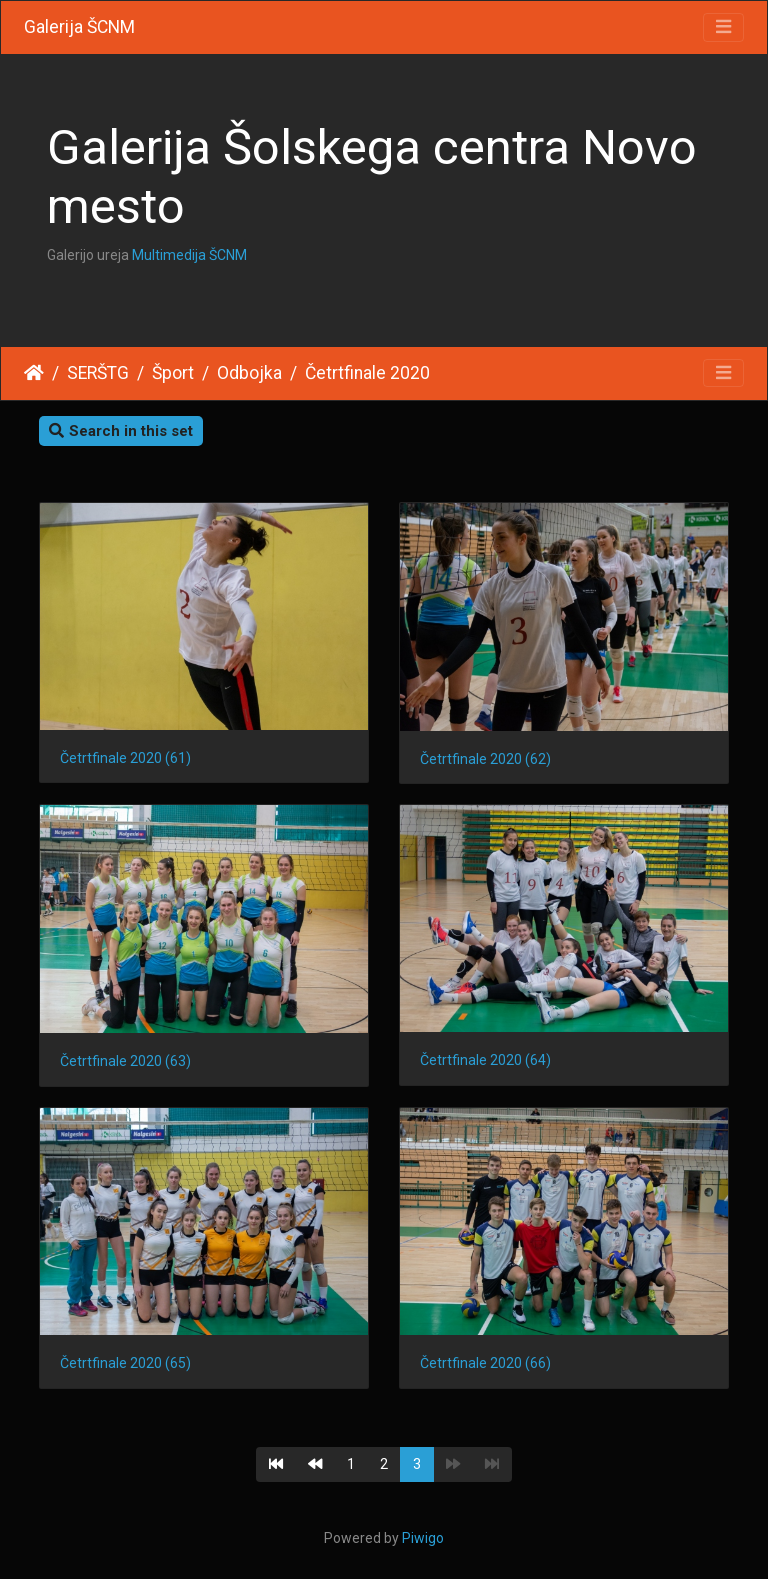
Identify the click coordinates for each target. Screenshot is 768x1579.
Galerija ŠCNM (79, 27)
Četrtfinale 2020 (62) (485, 759)
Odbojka (249, 373)
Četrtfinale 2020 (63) (125, 1061)
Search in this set (121, 431)
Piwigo (423, 1538)
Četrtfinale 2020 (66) (485, 1363)
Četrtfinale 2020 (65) (125, 1363)
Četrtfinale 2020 (367, 373)
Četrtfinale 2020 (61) (125, 758)
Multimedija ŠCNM (189, 255)
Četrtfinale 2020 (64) (485, 1060)
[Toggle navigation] (723, 27)
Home (34, 373)
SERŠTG (98, 373)
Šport (173, 373)
